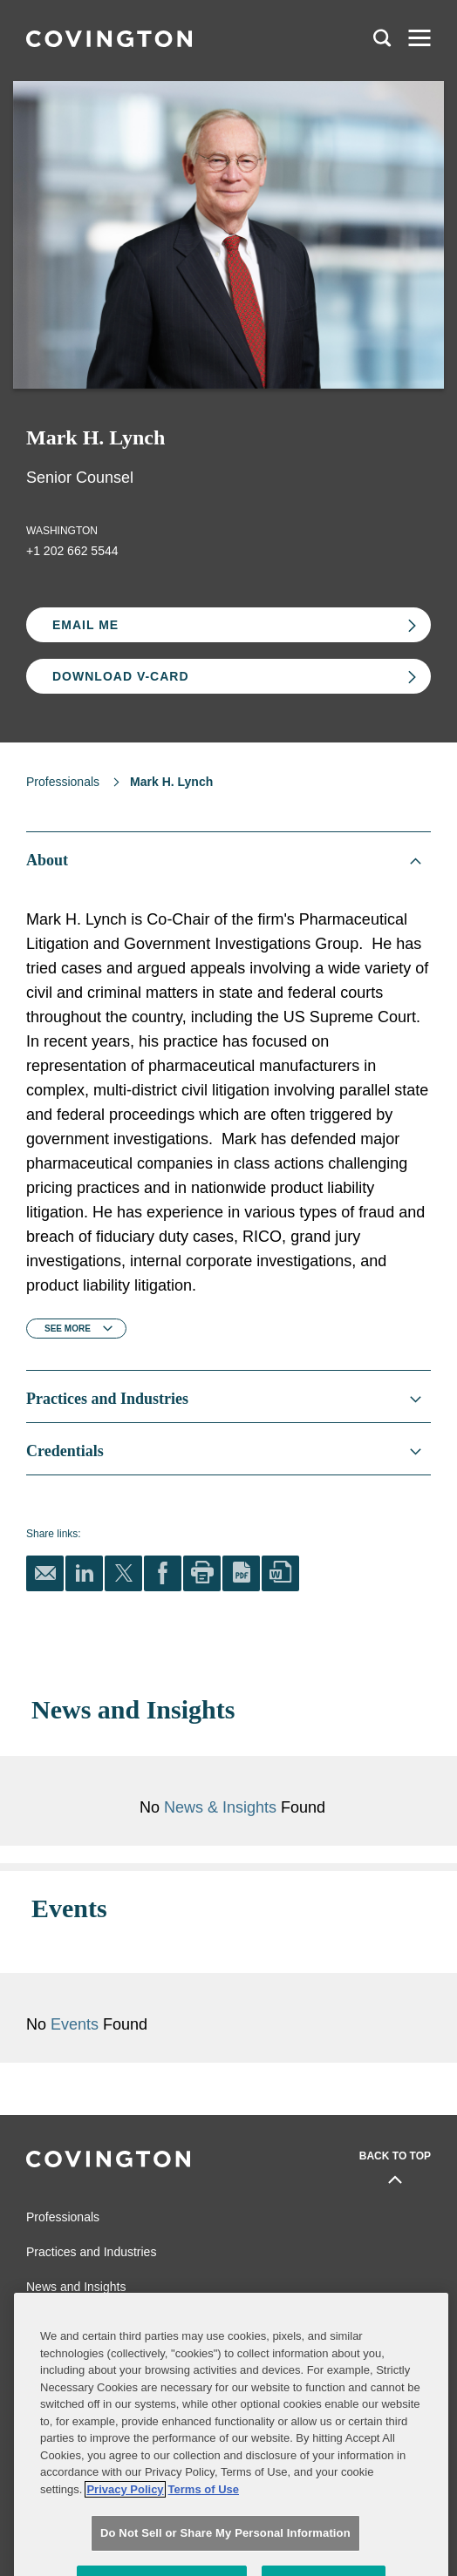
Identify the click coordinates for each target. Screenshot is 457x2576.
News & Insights (220, 1807)
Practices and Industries (91, 2227)
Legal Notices (253, 2341)
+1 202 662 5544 (72, 551)
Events (190, 1999)
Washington (62, 531)
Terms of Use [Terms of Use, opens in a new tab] (203, 2538)
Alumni (42, 2341)
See (67, 1328)
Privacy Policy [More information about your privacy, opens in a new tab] (124, 2538)
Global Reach (63, 2296)
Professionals (62, 782)
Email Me (85, 625)
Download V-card (120, 676)
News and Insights (76, 2261)
